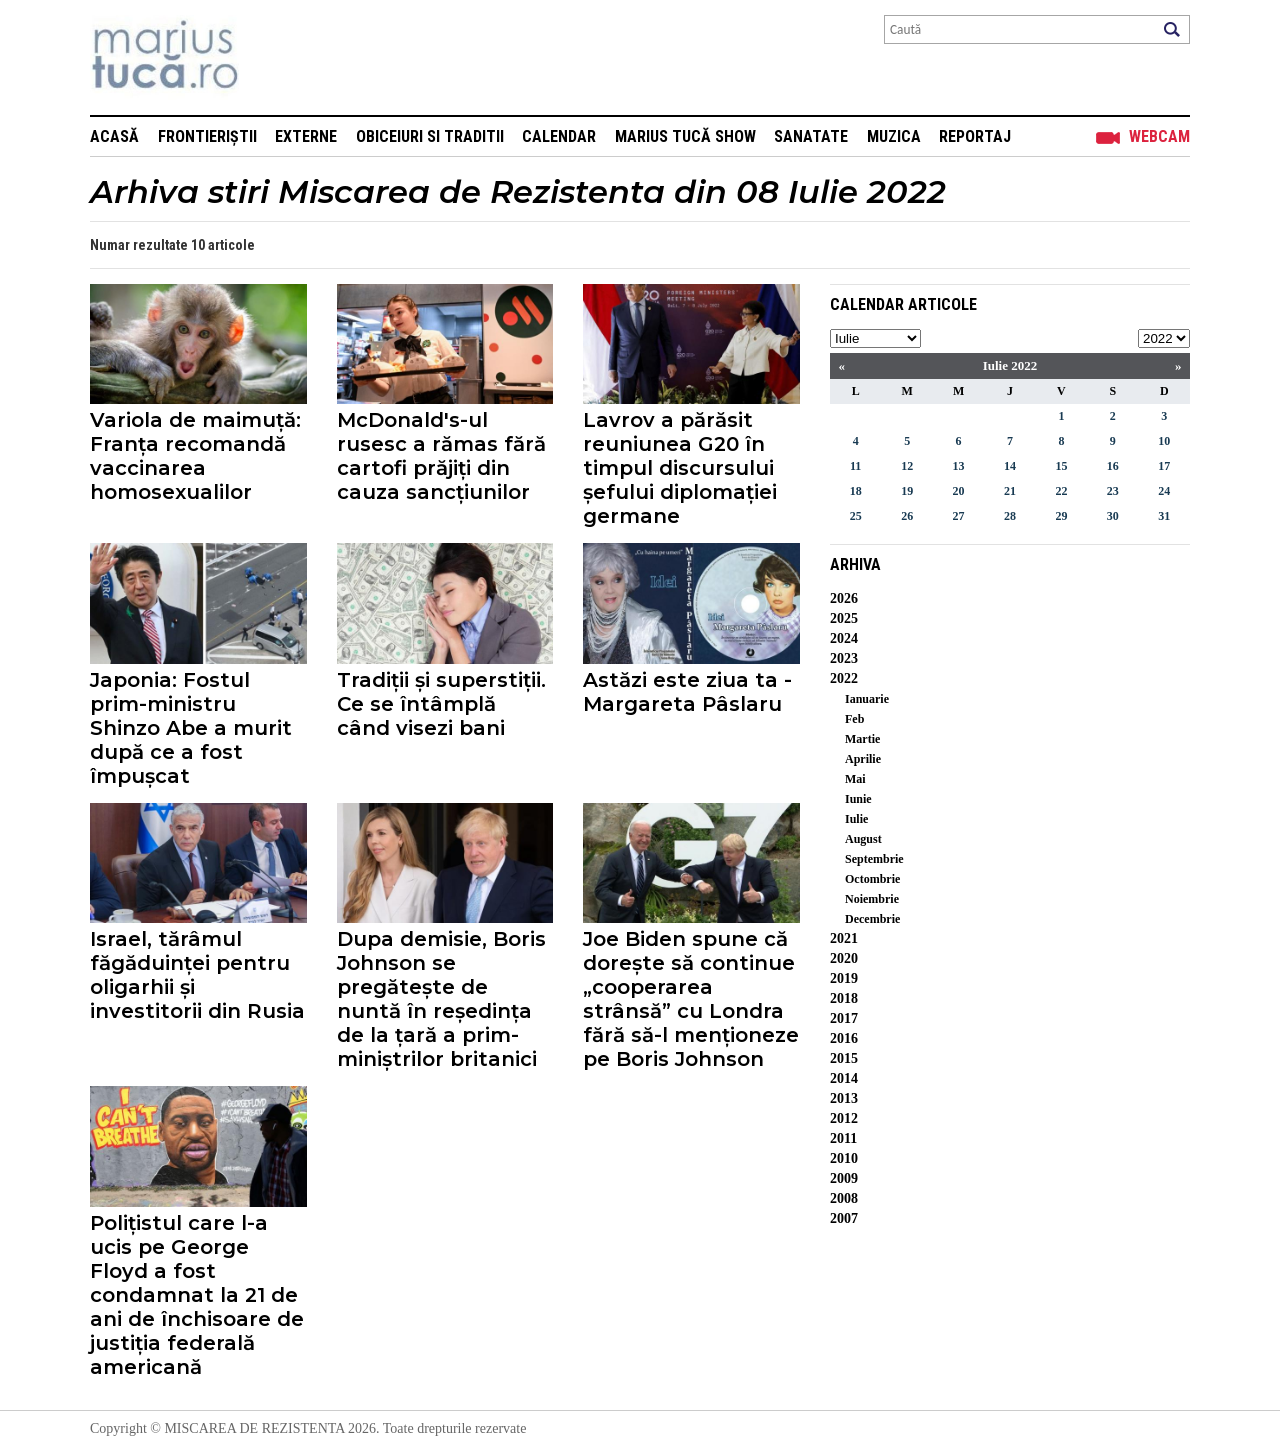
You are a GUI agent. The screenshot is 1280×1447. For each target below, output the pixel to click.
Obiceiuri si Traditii (430, 136)
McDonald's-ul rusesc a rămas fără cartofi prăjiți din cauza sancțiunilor (441, 456)
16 (1113, 466)
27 (959, 516)
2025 (844, 618)
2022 (844, 678)
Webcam (1159, 136)
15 (1061, 466)
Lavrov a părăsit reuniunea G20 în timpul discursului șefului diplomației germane (680, 468)
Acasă (114, 136)
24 (1164, 491)
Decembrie (872, 919)
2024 (844, 638)
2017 (844, 1018)
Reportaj (975, 136)
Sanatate (811, 136)
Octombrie (872, 879)
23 (1113, 491)
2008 (844, 1198)
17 (1164, 466)
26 (907, 516)
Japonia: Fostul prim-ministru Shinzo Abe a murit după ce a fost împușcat (191, 728)
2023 (844, 658)
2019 (844, 978)
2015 (844, 1058)
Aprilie (863, 759)
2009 (844, 1178)
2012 (844, 1118)
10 (1164, 441)
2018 (844, 998)
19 (907, 491)
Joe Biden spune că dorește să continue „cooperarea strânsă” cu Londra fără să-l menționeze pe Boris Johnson (691, 999)
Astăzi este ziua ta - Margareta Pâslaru (687, 692)
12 (907, 466)
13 (959, 466)
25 (856, 516)
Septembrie (874, 859)
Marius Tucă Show (685, 136)
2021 (844, 938)
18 (856, 491)
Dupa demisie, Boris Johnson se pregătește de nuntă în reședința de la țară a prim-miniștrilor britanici (441, 999)
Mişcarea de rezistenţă (272, 57)
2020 (844, 958)
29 (1061, 516)
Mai (855, 779)
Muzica (894, 136)
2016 (844, 1038)
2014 (844, 1078)
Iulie (856, 819)
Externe (306, 136)
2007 (844, 1218)
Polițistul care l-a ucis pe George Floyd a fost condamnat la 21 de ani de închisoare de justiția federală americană (197, 1295)
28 (1010, 516)
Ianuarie (867, 699)
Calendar (559, 136)
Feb (854, 719)
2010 (844, 1158)
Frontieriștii (207, 136)
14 (1010, 466)
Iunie (858, 799)
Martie (862, 739)
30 (1113, 516)
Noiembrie (872, 899)
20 (959, 491)
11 (855, 466)
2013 (844, 1098)
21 (1010, 491)
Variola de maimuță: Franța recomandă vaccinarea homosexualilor (195, 456)
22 (1061, 491)
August (863, 839)
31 (1164, 516)
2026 (844, 598)
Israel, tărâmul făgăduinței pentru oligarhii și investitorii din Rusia (197, 975)
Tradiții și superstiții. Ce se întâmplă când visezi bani (441, 704)
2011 (843, 1138)
